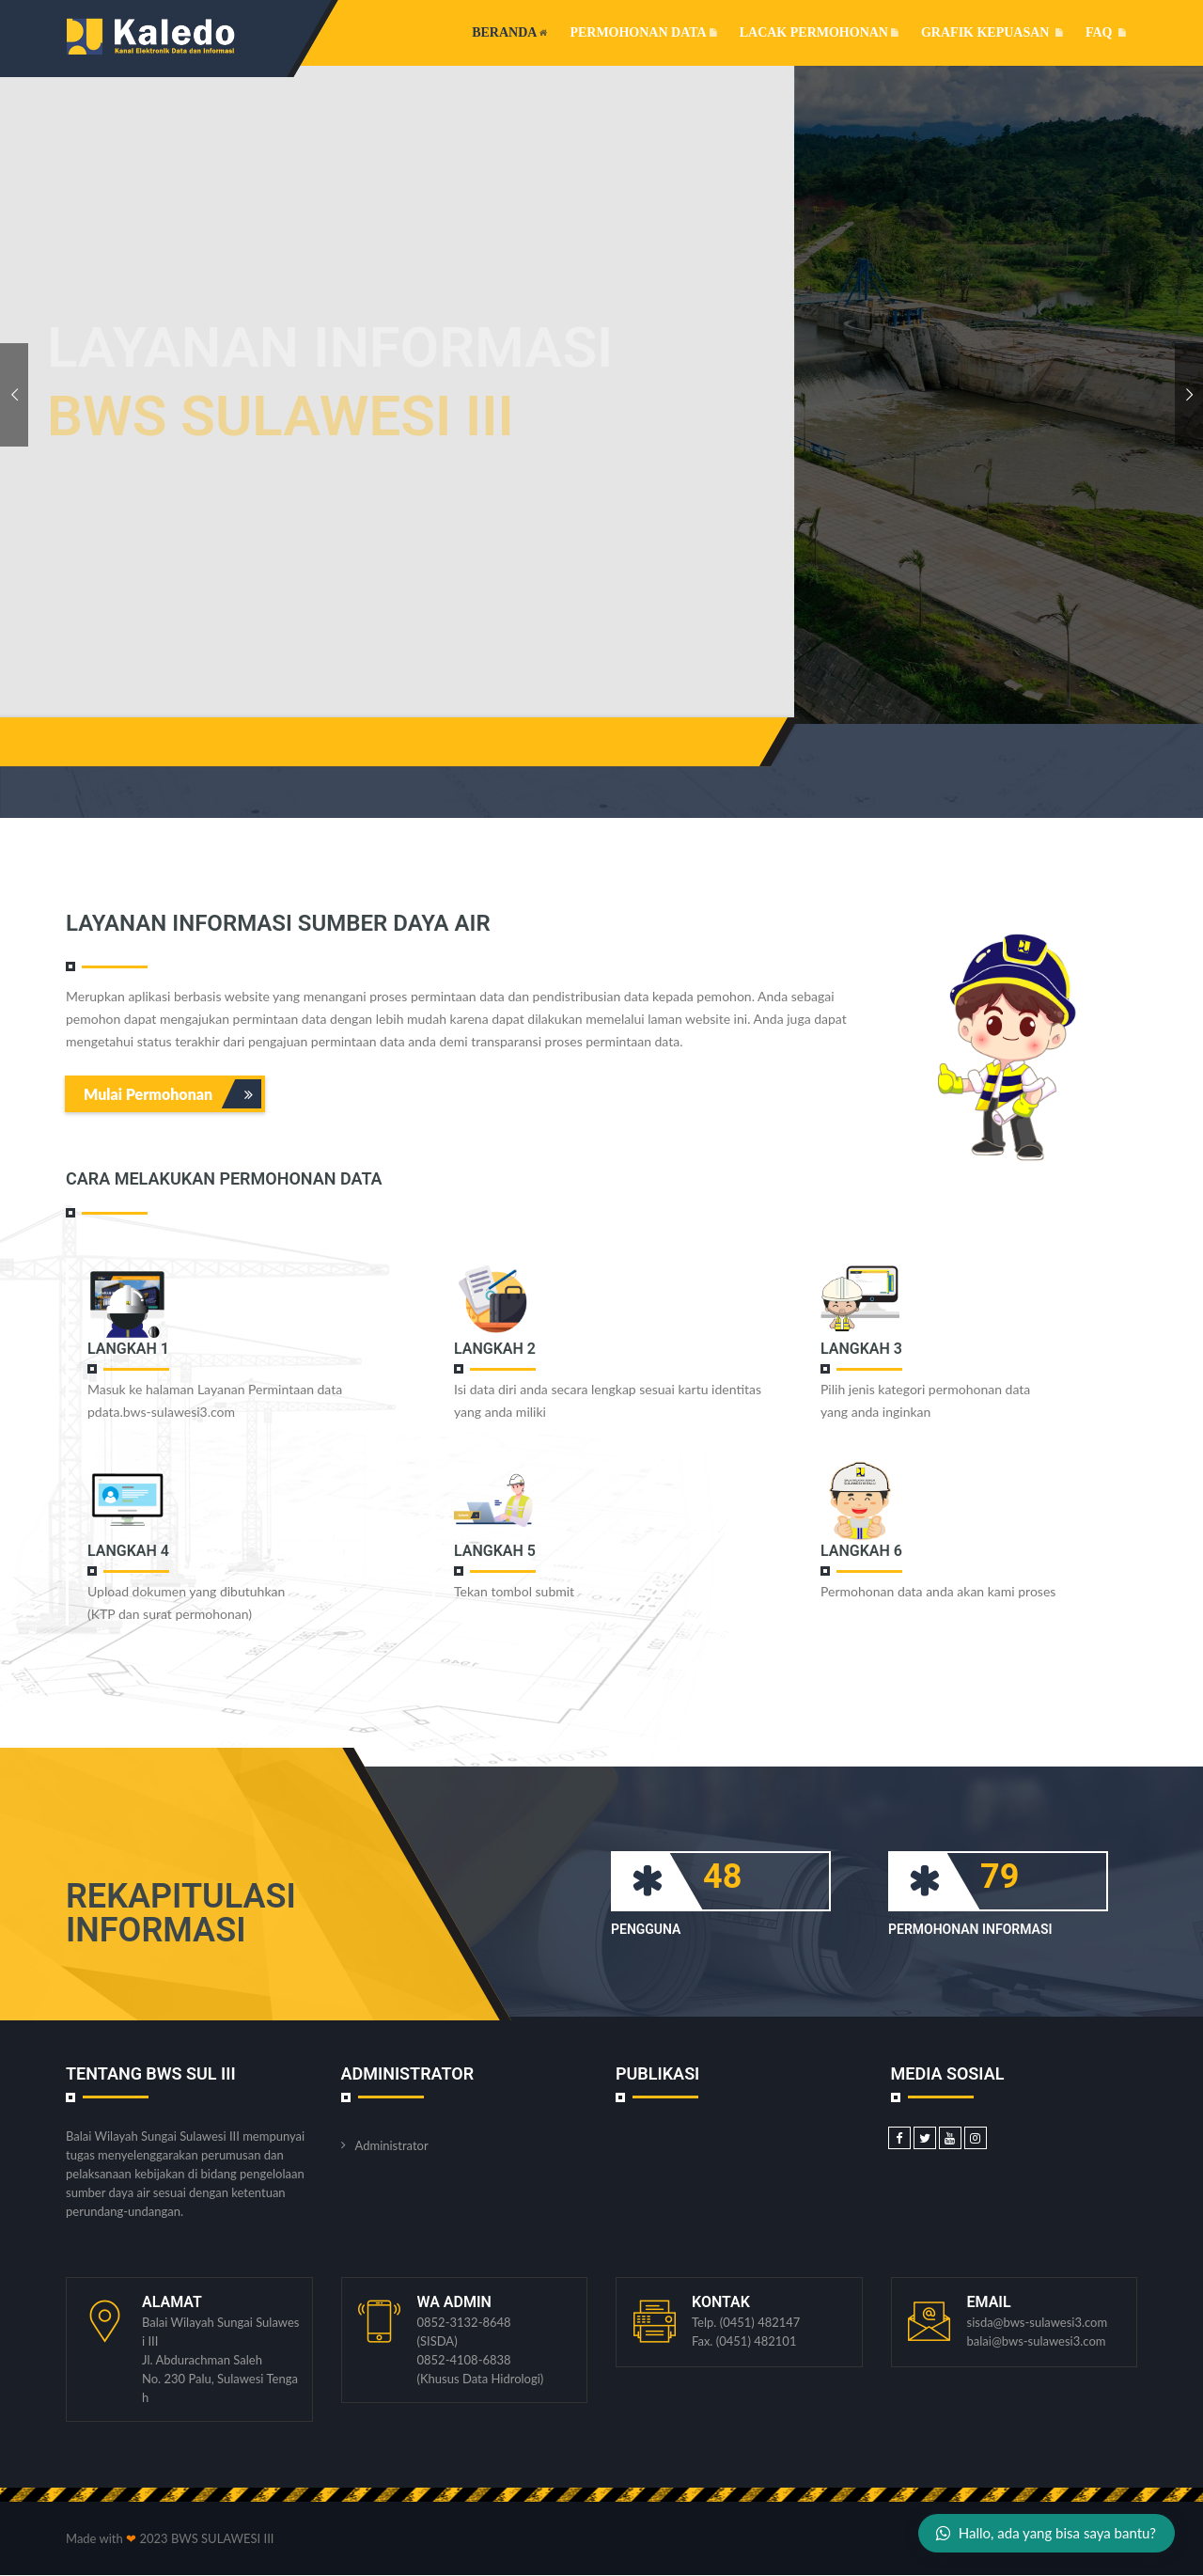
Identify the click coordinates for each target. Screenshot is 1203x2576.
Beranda (509, 32)
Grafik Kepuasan (992, 32)
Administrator (392, 2145)
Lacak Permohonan (819, 32)
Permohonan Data (643, 32)
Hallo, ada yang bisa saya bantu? (1045, 2533)
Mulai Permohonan (172, 1093)
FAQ (1106, 32)
